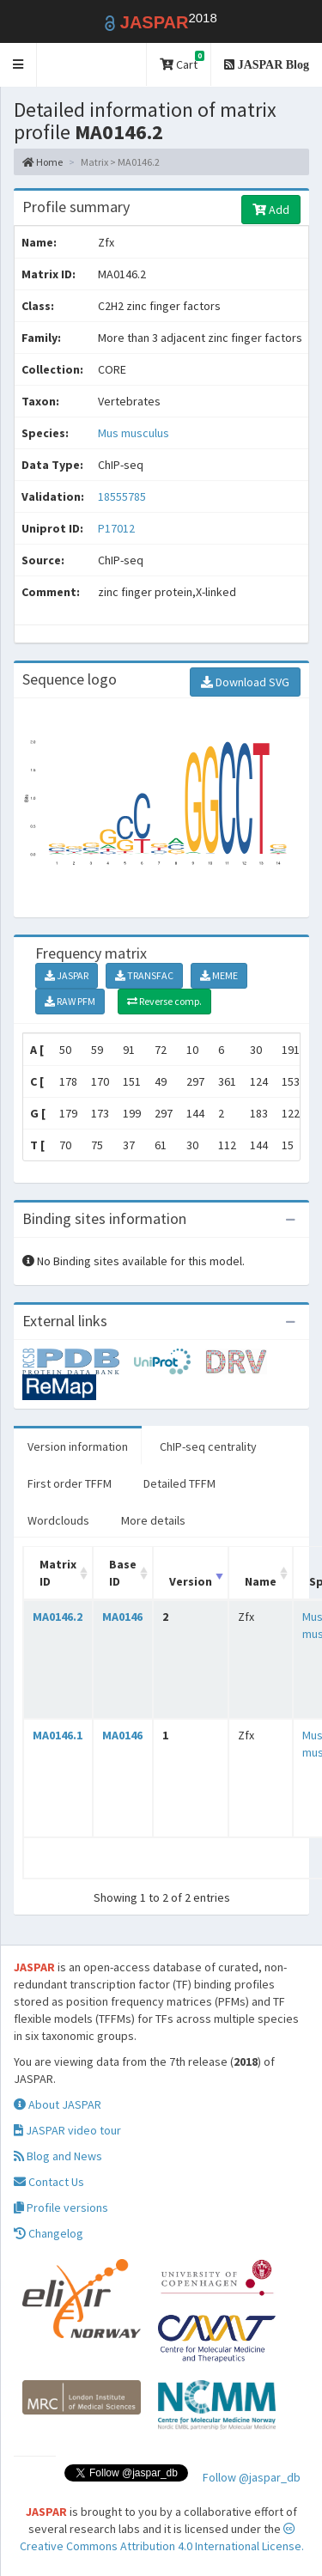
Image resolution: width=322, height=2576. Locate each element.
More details (153, 1520)
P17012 (117, 528)
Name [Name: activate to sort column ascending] (260, 1581)
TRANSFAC (144, 975)
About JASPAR (57, 2104)
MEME (219, 975)
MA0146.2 (57, 1616)
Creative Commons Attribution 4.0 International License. (162, 2538)
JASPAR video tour (67, 2130)
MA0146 (122, 1616)
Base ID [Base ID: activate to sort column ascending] (123, 1572)
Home (42, 161)
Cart (182, 61)
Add (270, 209)
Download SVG (245, 682)
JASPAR (66, 975)
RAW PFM (70, 1001)
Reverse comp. (164, 1001)
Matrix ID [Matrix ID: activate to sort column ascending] (57, 1572)
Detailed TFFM (179, 1483)
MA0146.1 (57, 1735)
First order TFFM (69, 1483)
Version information (77, 1446)
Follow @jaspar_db (252, 2477)
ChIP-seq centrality (208, 1446)
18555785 (122, 496)
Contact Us (49, 2181)
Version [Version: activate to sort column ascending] (190, 1581)
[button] (18, 65)
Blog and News (58, 2156)
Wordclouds (58, 1520)
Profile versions (61, 2207)
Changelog (48, 2233)
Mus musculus (133, 433)
